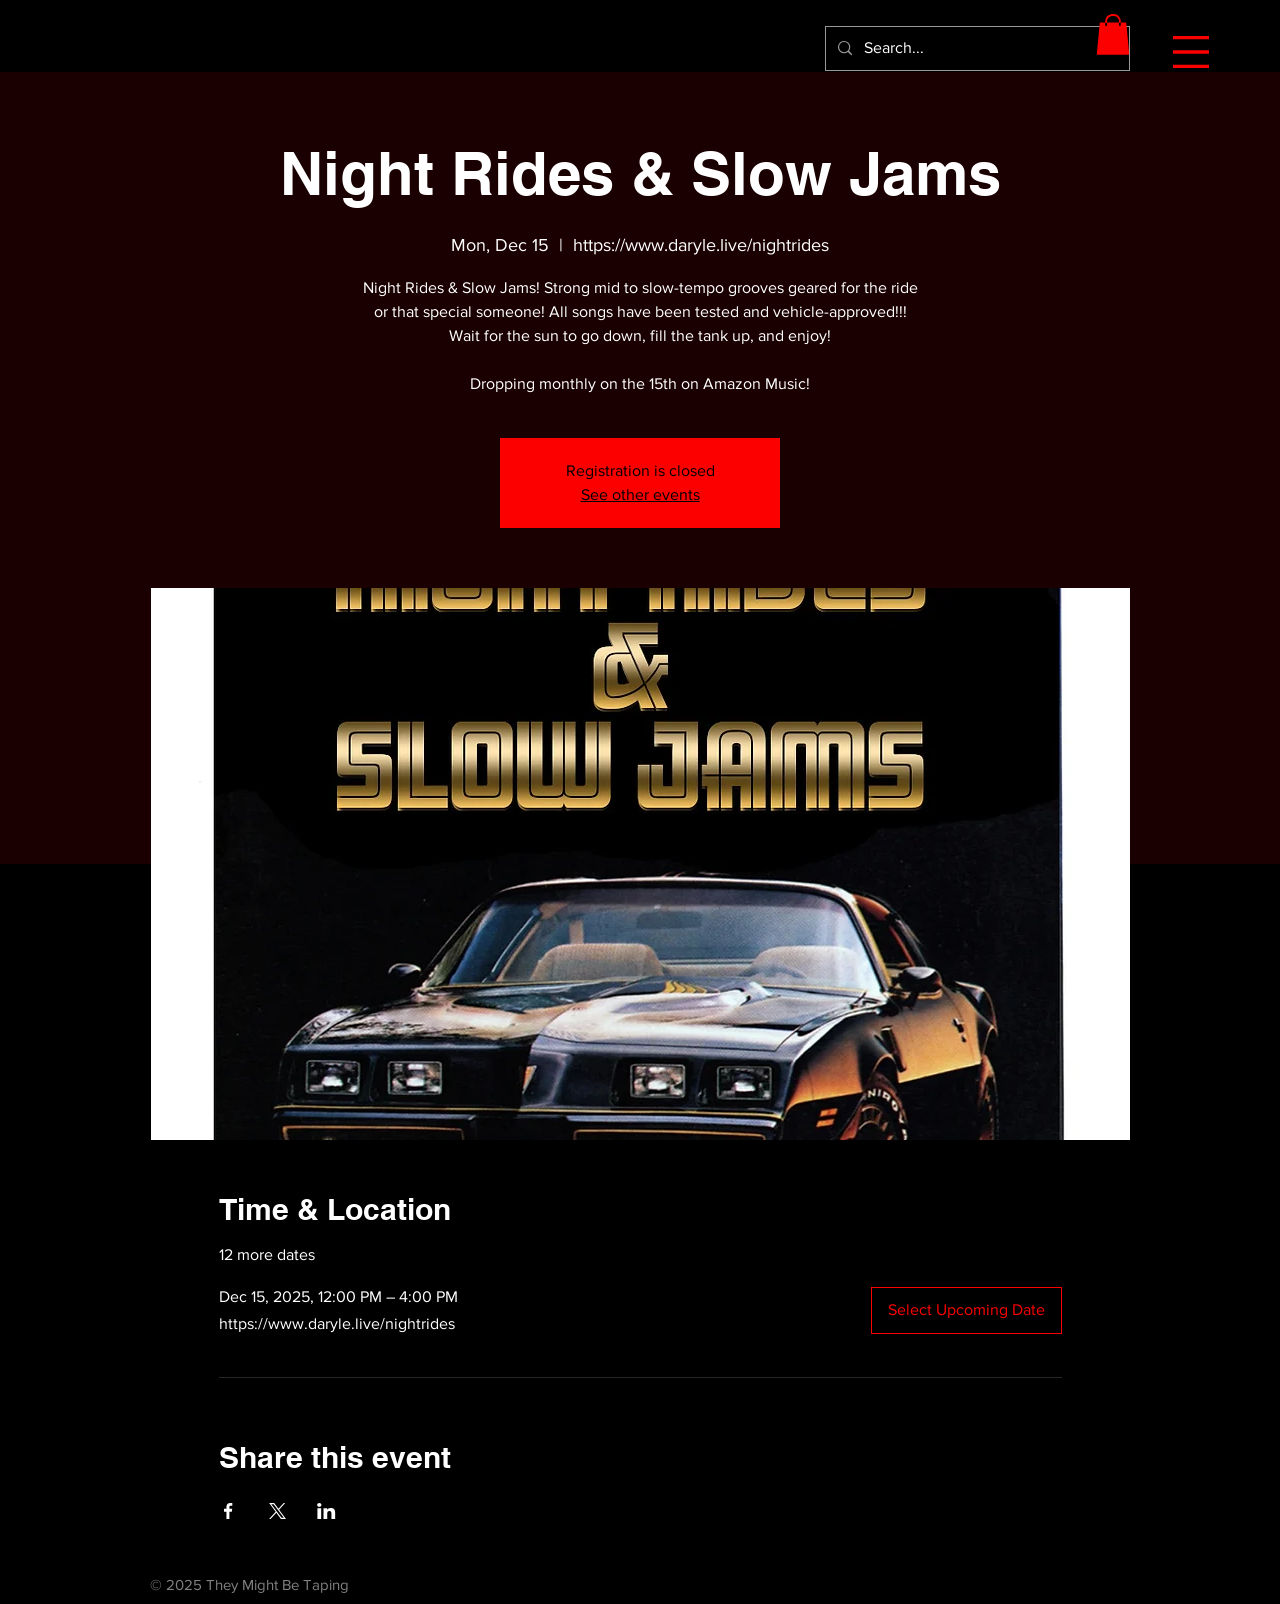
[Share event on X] (277, 1511)
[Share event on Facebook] (228, 1511)
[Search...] (975, 48)
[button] (1191, 52)
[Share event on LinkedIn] (326, 1511)
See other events (640, 494)
